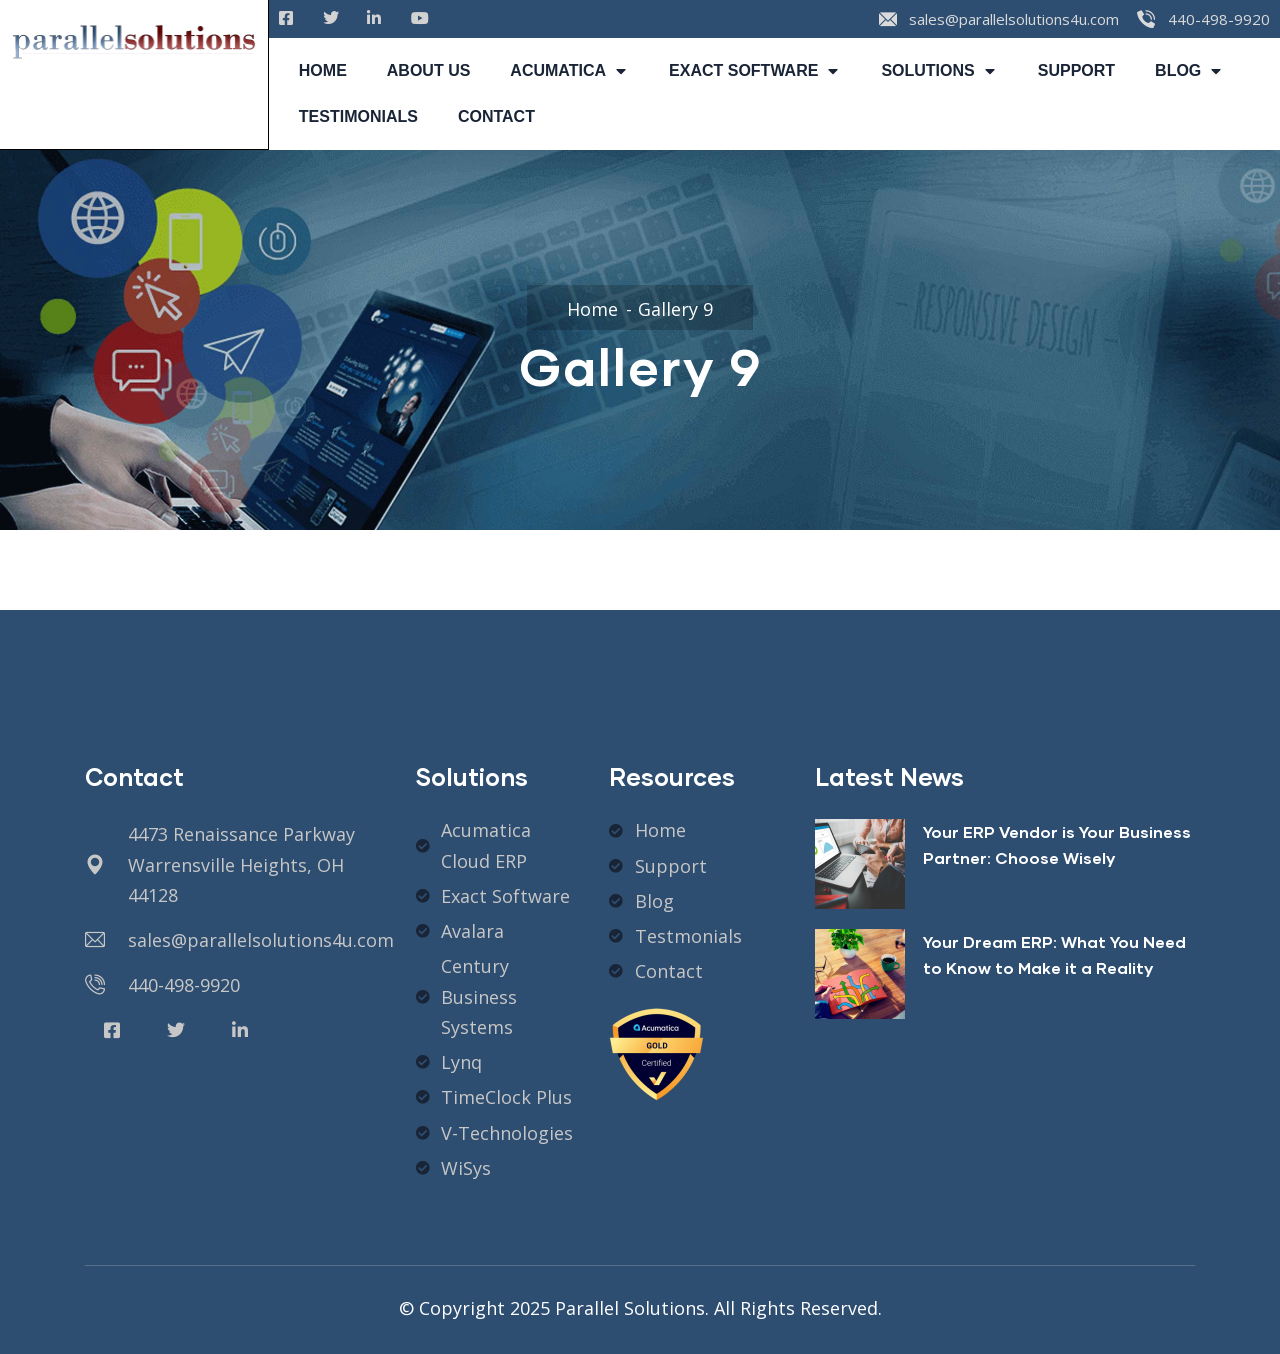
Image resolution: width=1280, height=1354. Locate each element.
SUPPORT (1076, 70)
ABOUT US (429, 70)
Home (592, 309)
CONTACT (496, 116)
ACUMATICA (569, 71)
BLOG (1189, 71)
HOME (323, 70)
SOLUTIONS (939, 71)
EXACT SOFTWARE (755, 71)
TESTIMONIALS (358, 116)
